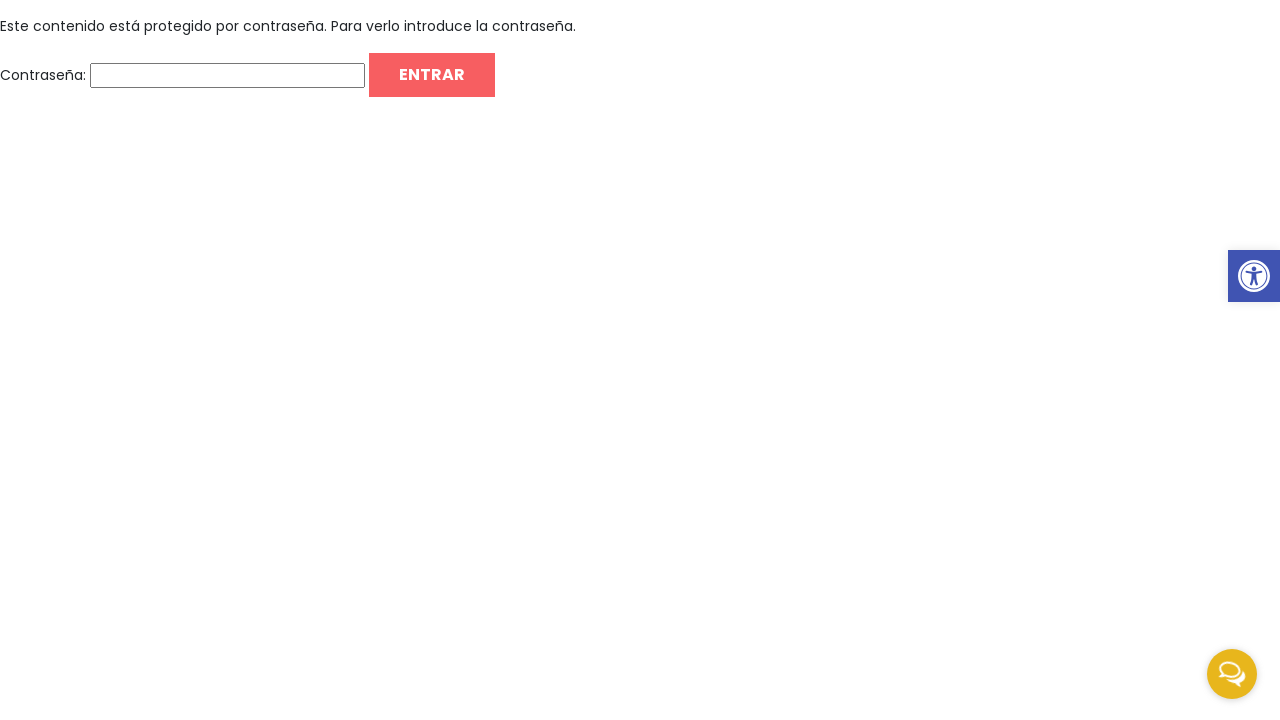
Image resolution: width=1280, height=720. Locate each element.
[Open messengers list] (1232, 674)
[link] (1254, 276)
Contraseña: (182, 75)
